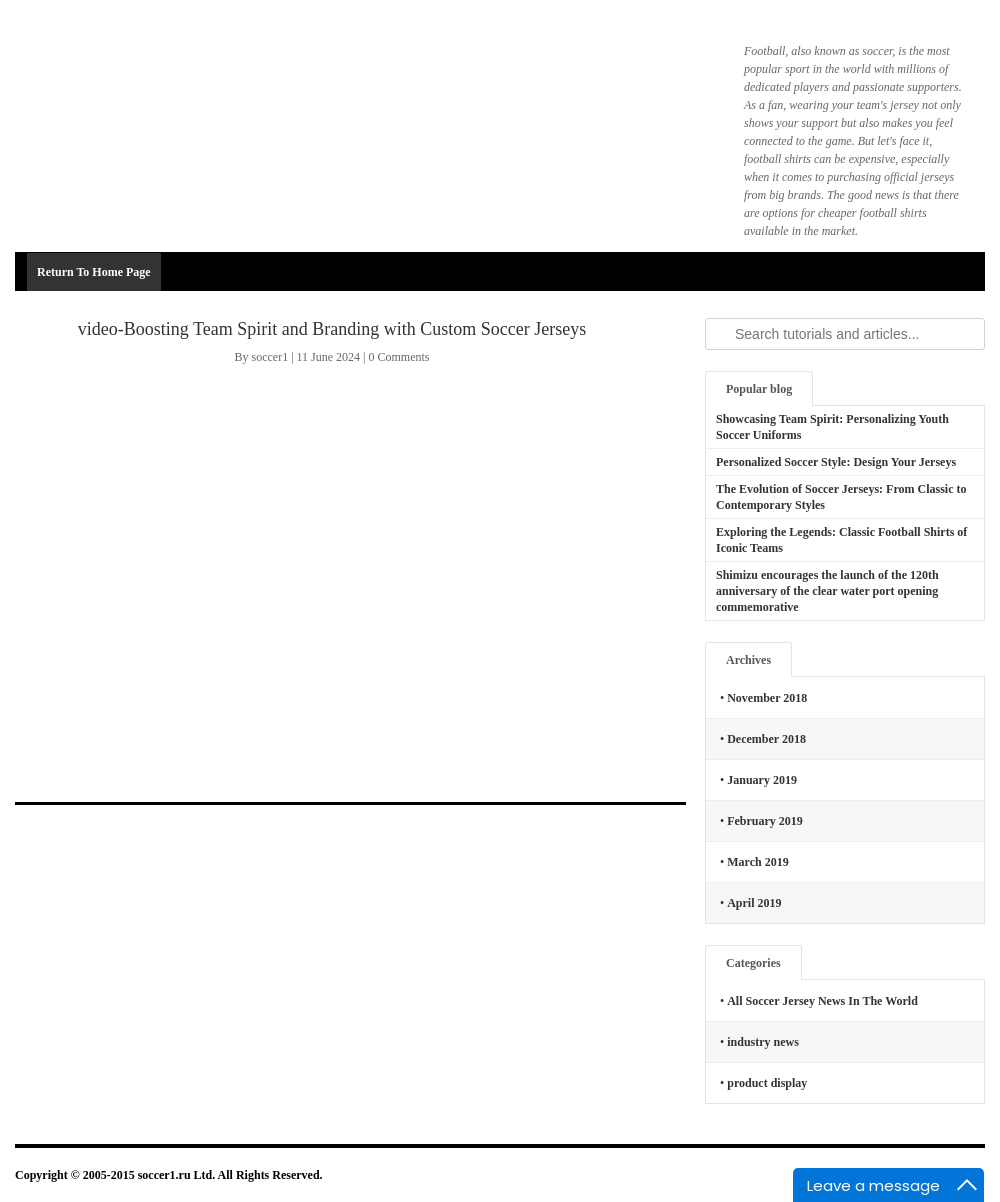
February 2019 (765, 821)
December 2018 (766, 739)
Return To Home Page (94, 272)
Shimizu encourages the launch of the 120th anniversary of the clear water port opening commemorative (827, 591)
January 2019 (762, 780)
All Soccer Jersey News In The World (822, 1001)
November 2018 (767, 698)
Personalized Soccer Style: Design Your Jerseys (836, 462)
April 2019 (754, 903)
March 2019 (757, 862)
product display (767, 1083)
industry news (763, 1042)
